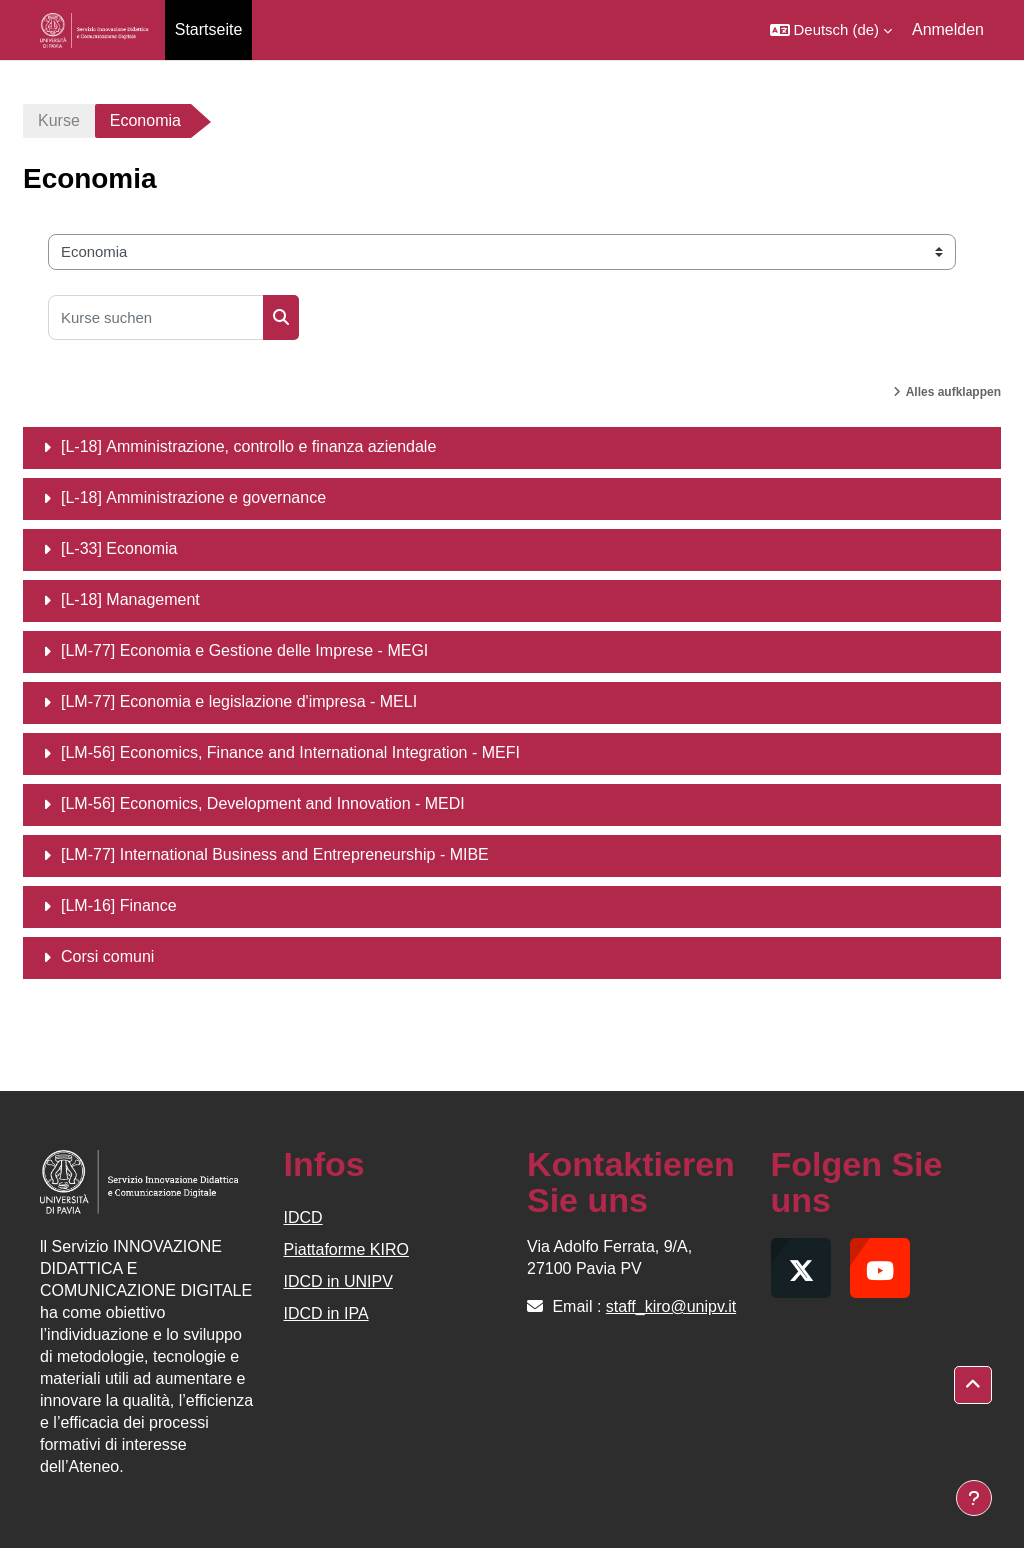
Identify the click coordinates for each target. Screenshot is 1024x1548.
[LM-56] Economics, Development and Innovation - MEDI (263, 803)
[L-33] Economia (119, 548)
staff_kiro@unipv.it (671, 1306)
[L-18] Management (130, 599)
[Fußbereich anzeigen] (974, 1498)
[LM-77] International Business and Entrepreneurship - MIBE (275, 854)
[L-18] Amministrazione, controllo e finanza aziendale (248, 446)
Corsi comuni (107, 956)
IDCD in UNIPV (338, 1281)
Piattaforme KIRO (346, 1249)
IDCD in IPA (326, 1313)
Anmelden (948, 29)
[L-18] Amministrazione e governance (193, 497)
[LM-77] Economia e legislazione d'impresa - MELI (239, 701)
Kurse (59, 120)
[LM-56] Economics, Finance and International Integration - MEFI (290, 752)
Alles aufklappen (953, 392)
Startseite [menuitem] (209, 29)
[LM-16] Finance (119, 905)
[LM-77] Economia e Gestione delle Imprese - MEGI (244, 650)
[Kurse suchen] (156, 317)
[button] (831, 30)
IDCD (303, 1217)
